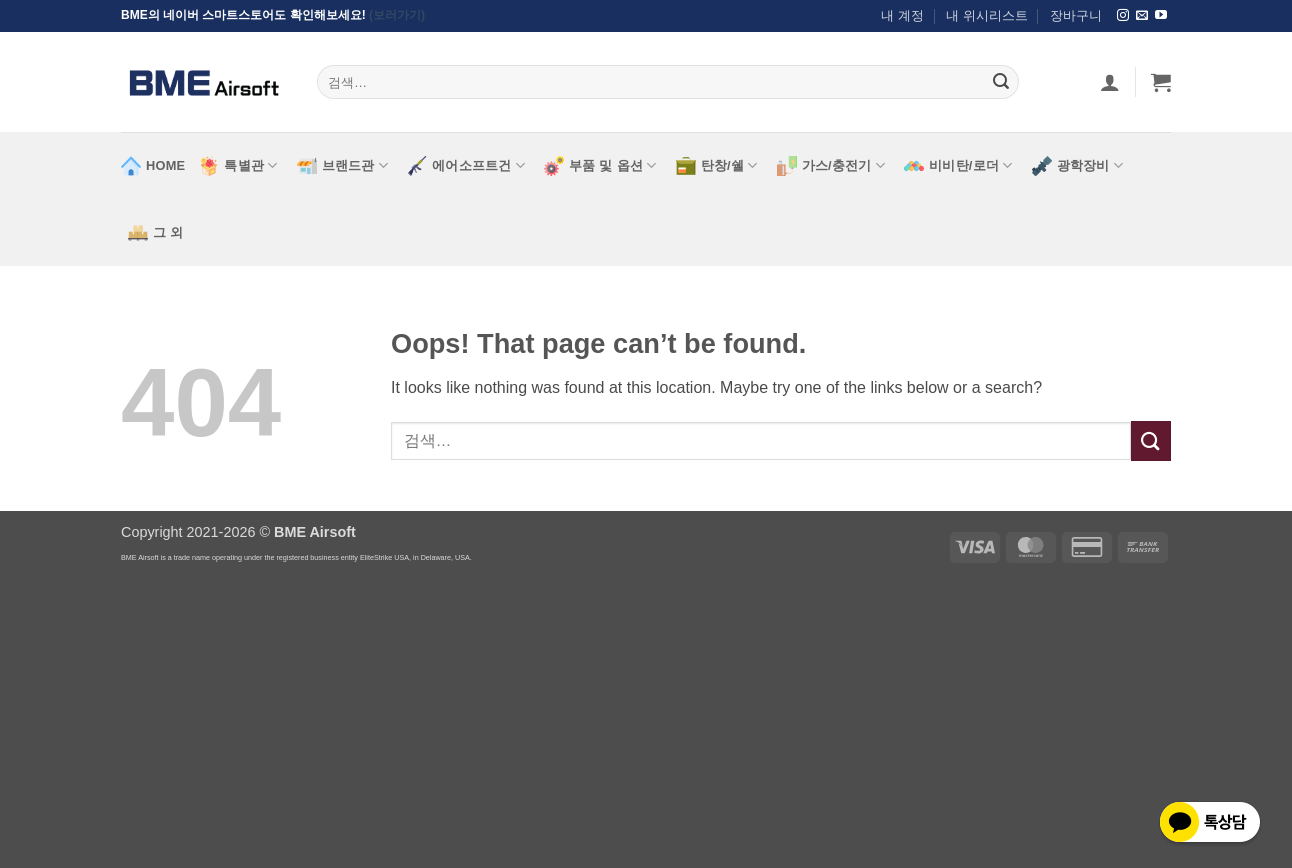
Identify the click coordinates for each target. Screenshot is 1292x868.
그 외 (155, 233)
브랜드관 (342, 166)
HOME (153, 166)
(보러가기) (397, 15)
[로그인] (1110, 82)
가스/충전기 (831, 166)
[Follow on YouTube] (1161, 16)
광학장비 (1077, 166)
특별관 (238, 166)
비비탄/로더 (958, 166)
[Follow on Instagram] (1123, 16)
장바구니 (1076, 15)
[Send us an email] (1142, 16)
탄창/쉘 (717, 166)
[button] (1161, 82)
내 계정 (902, 15)
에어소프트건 (466, 166)
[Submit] (1001, 82)
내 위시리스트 (987, 15)
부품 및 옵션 (600, 166)
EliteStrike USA (384, 557)
